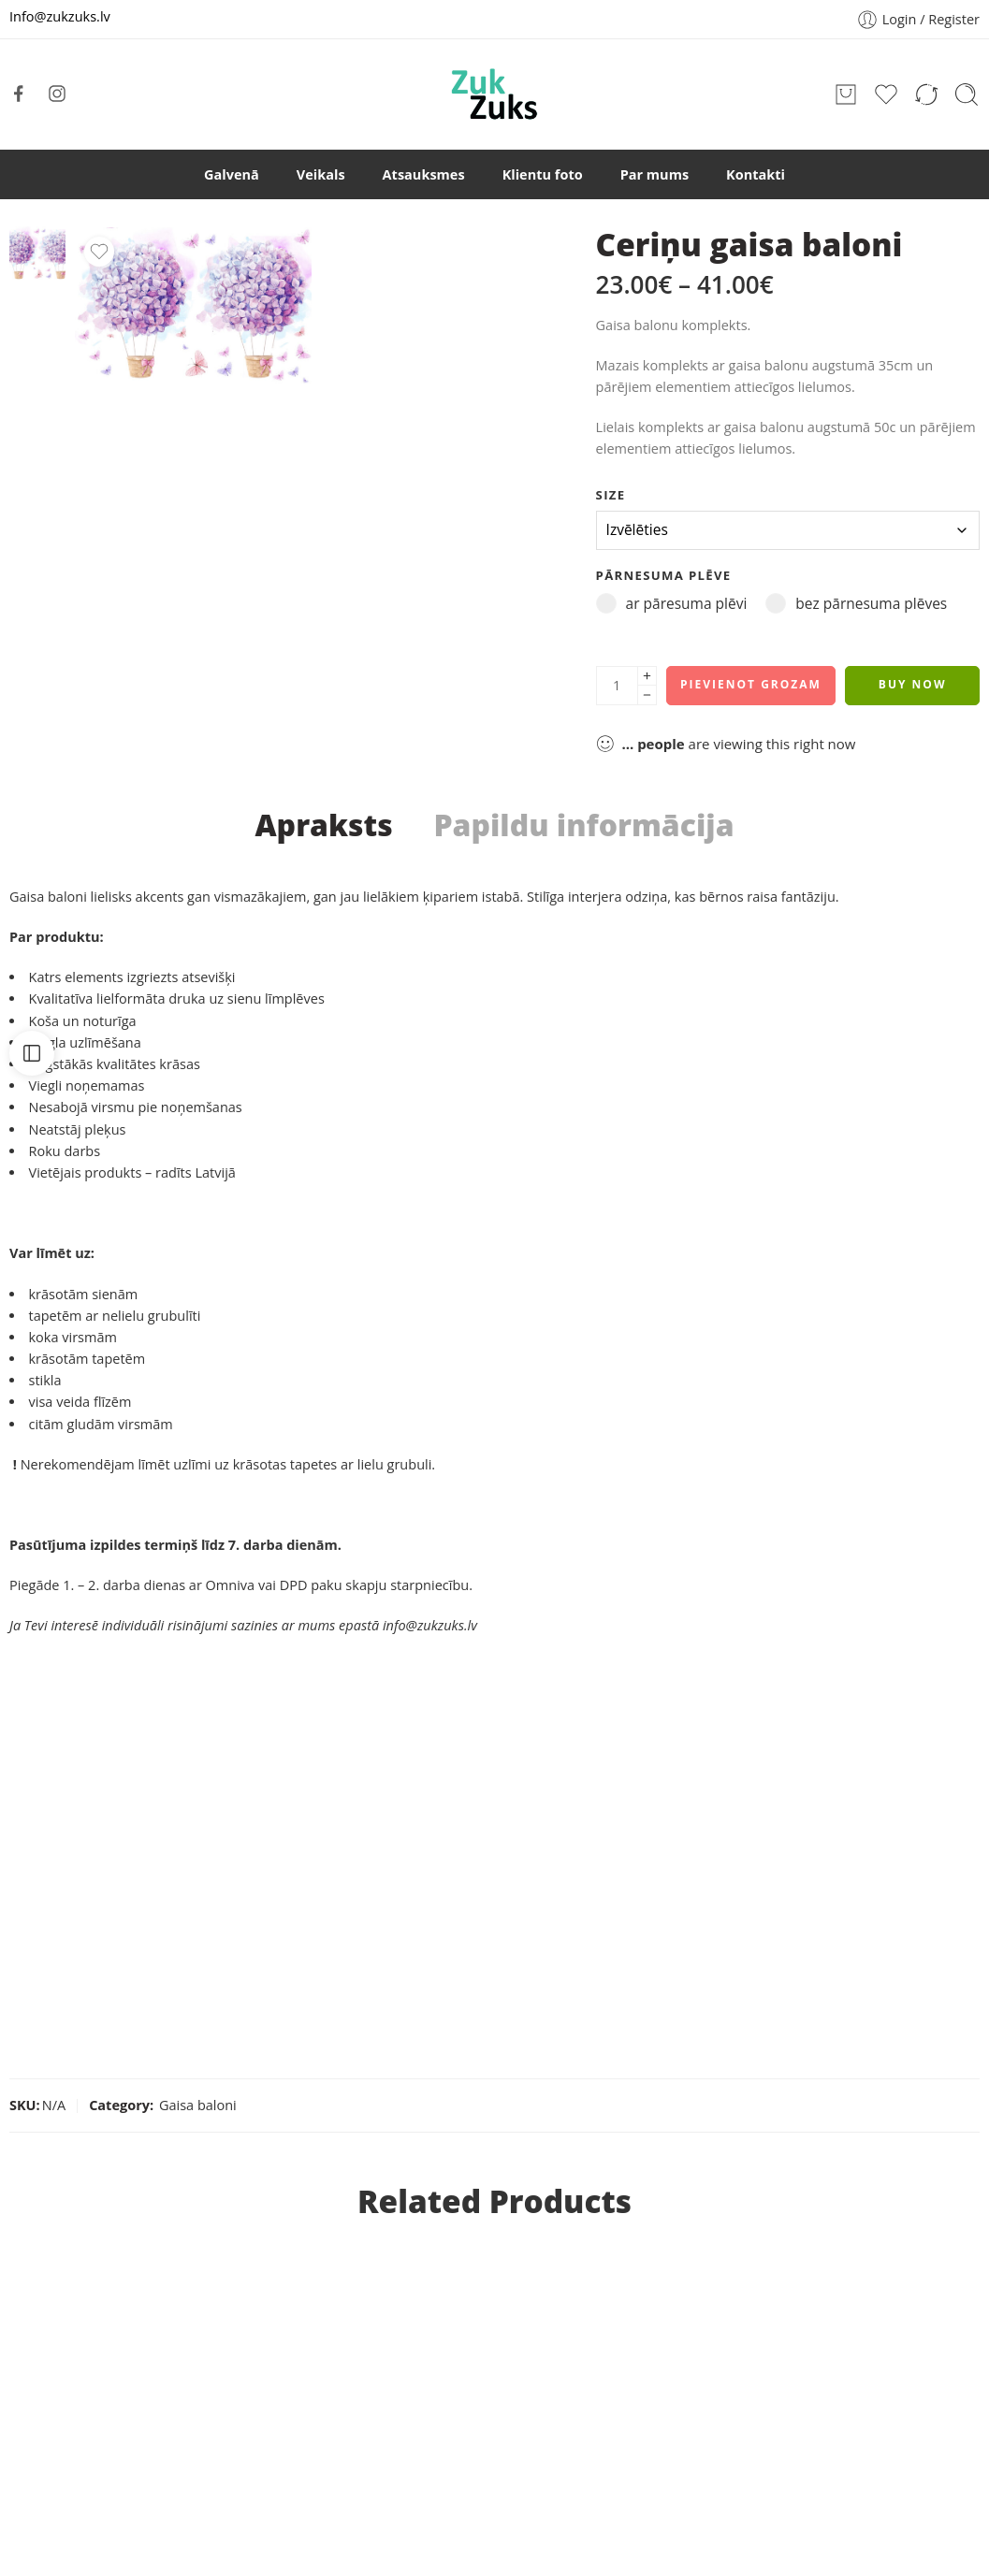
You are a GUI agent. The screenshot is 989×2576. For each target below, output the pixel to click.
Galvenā (231, 174)
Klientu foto (542, 174)
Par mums (654, 174)
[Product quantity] (617, 685)
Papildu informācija (583, 825)
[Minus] (647, 695)
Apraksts (323, 825)
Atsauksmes (424, 174)
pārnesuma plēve (664, 575)
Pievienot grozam (751, 684)
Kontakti (755, 174)
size (611, 494)
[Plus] (647, 676)
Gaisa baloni (198, 2105)
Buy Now (913, 684)
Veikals (321, 174)
